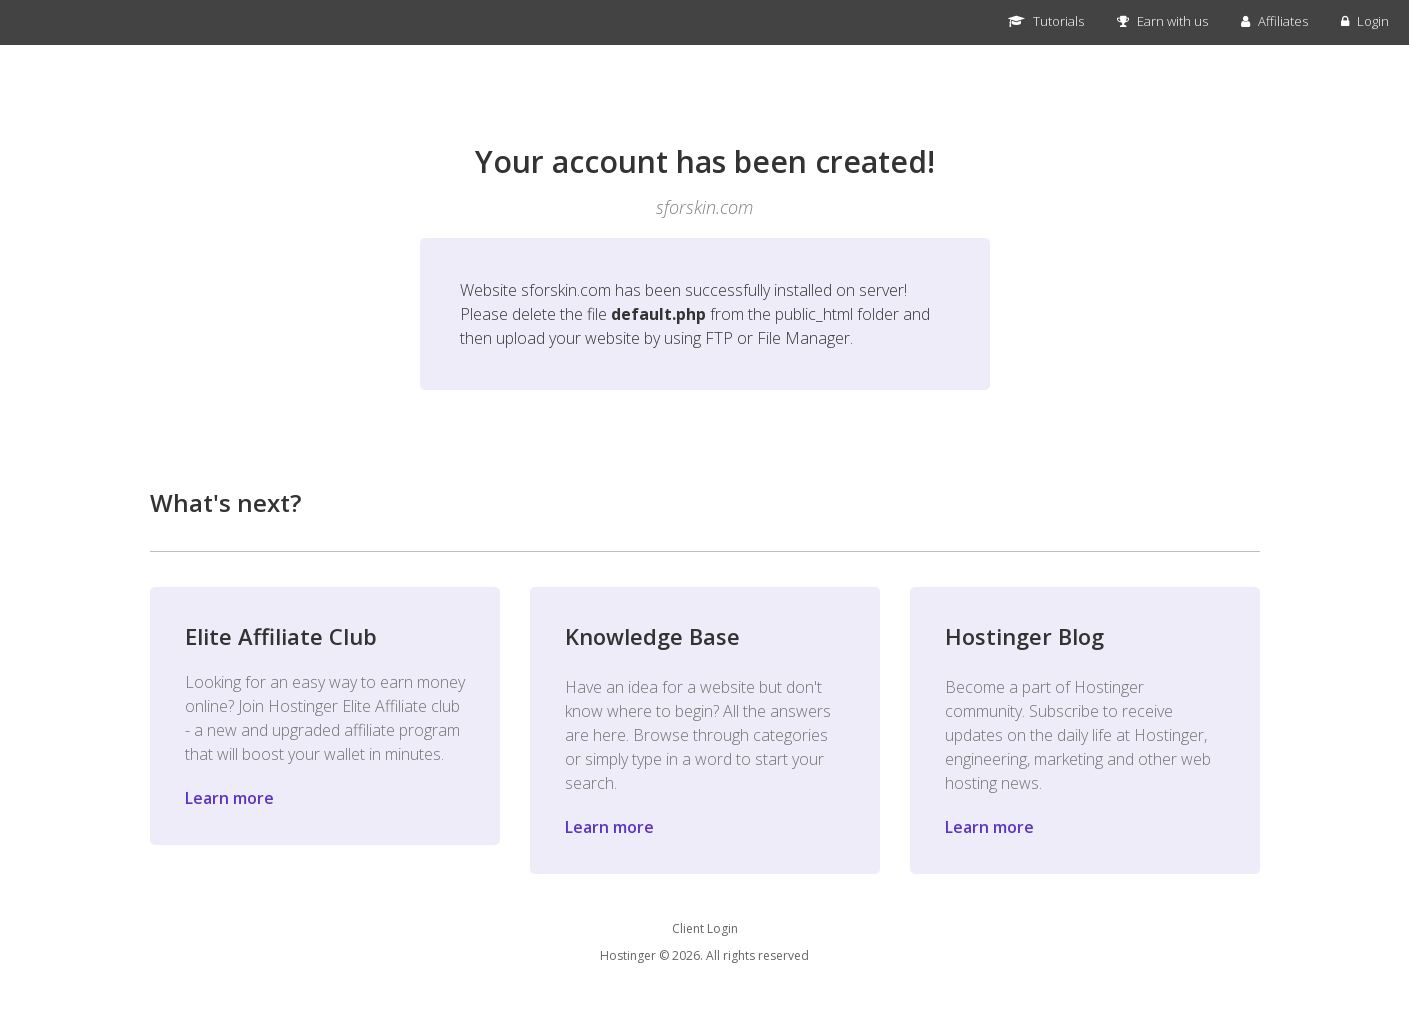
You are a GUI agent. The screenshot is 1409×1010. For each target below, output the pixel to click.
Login (1365, 21)
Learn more (229, 798)
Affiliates (1274, 21)
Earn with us (1162, 21)
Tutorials (1046, 21)
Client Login (705, 928)
